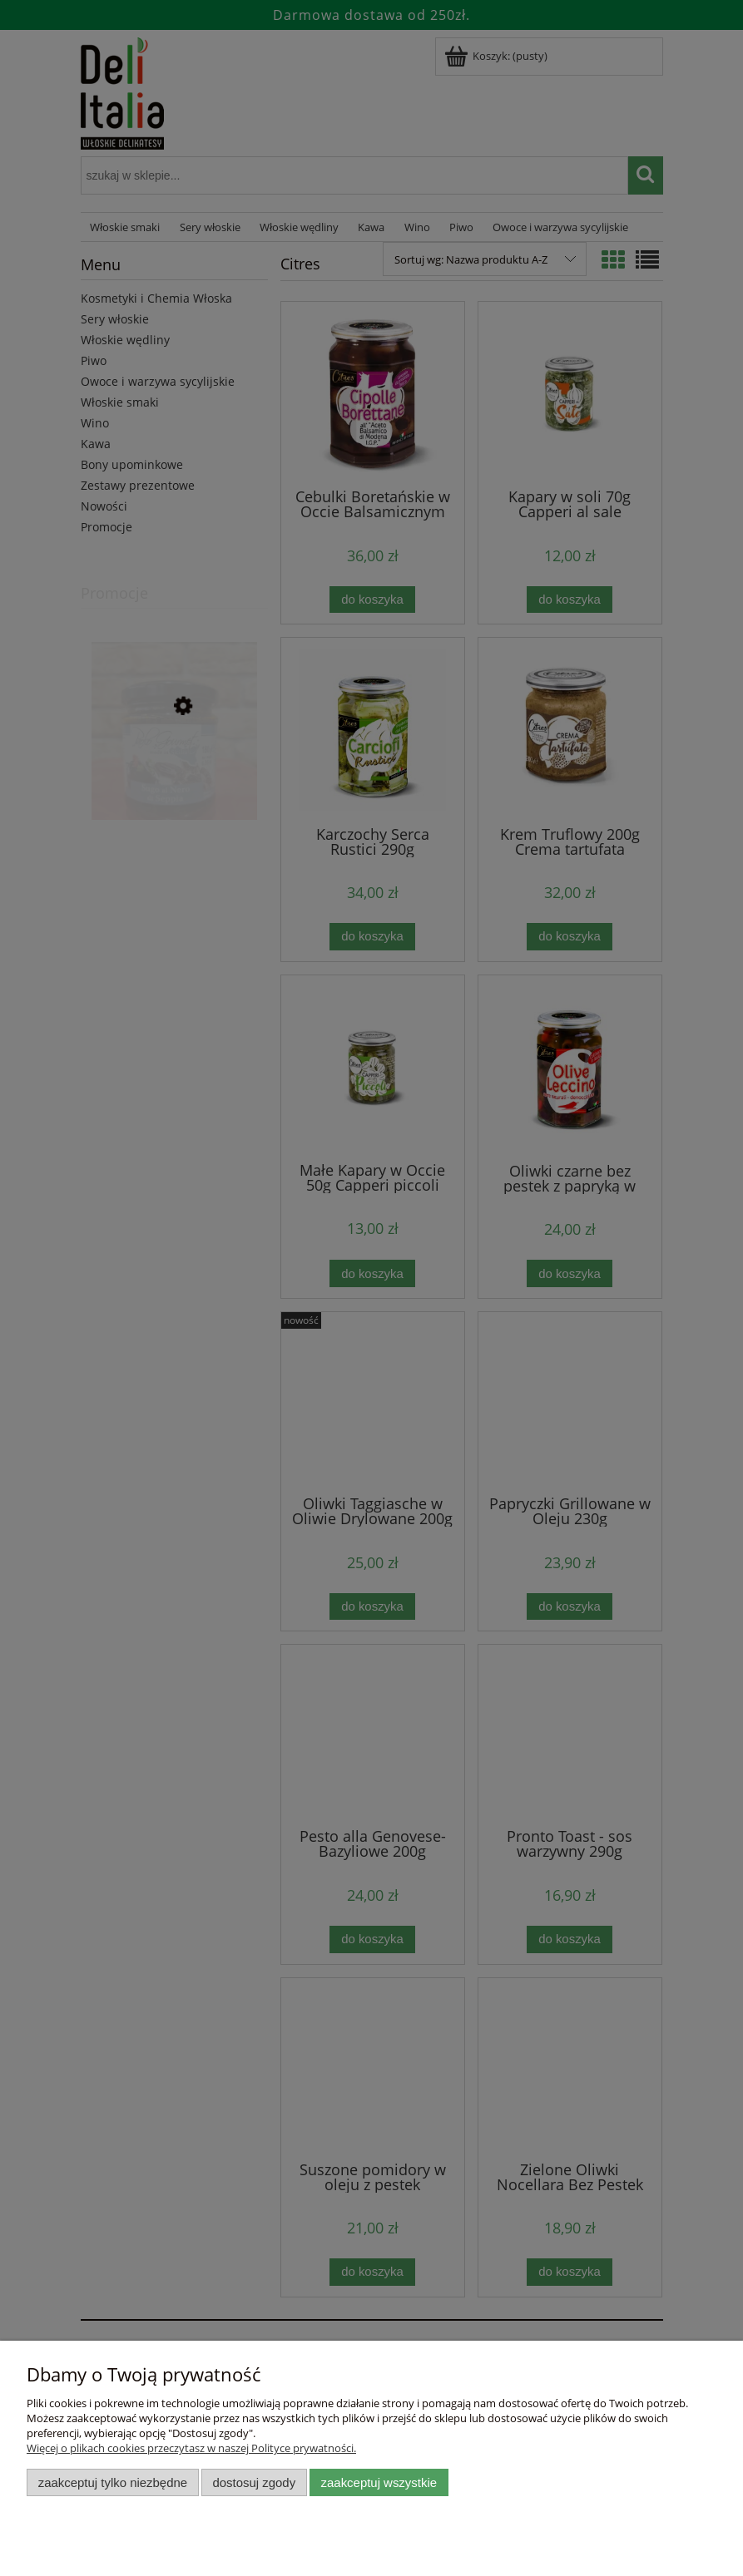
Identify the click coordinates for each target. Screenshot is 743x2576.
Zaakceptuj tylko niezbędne (112, 2482)
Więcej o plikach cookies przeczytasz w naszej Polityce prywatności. (191, 2447)
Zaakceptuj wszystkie (379, 2482)
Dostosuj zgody (253, 2482)
